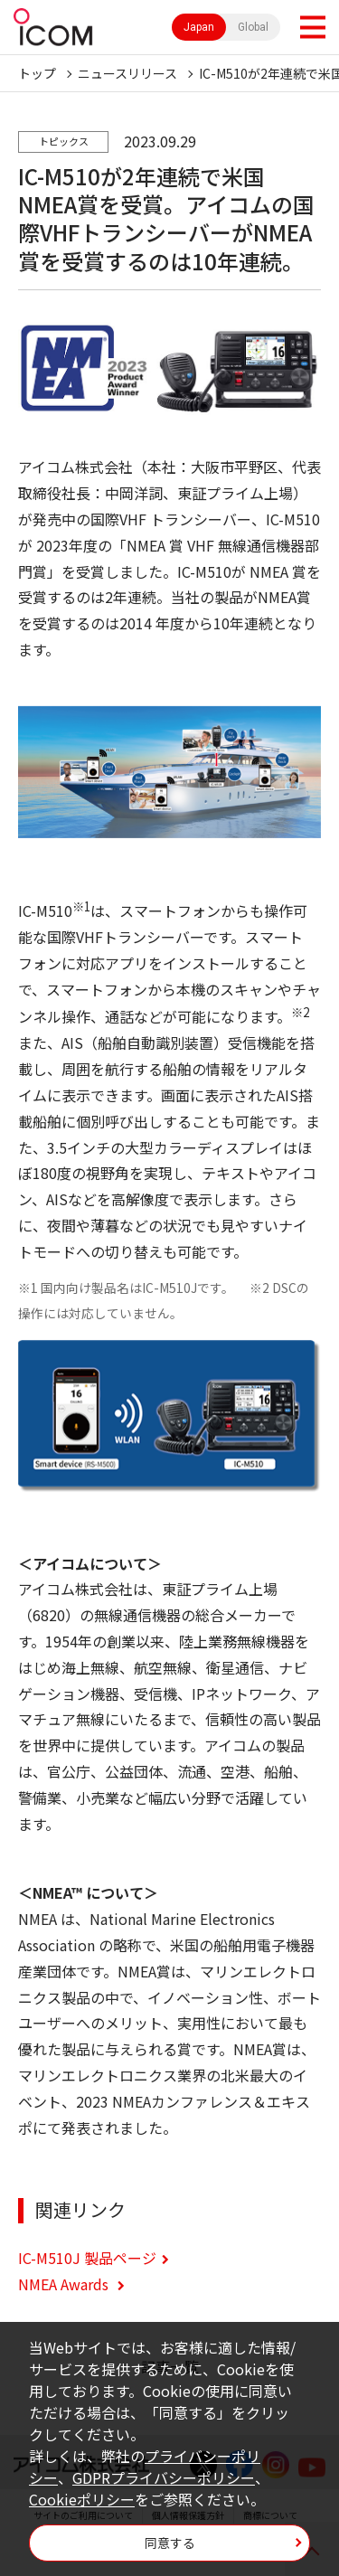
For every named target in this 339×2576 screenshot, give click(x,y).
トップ (37, 73)
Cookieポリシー (82, 2499)
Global (253, 27)
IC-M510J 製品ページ (87, 2258)
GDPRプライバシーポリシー (163, 2477)
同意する (170, 2543)
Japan (199, 27)
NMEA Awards (65, 2284)
